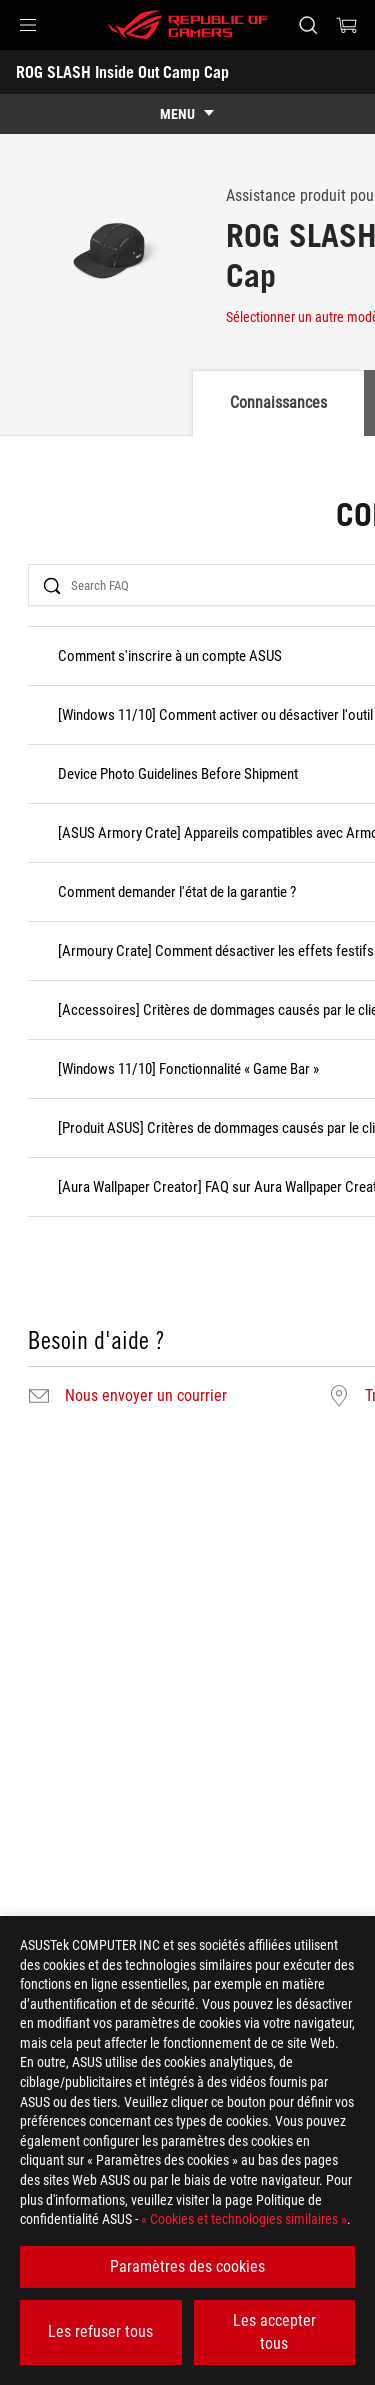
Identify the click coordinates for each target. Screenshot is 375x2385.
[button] (28, 25)
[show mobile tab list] (187, 114)
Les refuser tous (100, 2331)
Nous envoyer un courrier (146, 1396)
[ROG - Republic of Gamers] (188, 25)
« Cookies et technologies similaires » (244, 2219)
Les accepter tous (274, 2331)
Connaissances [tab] (278, 402)
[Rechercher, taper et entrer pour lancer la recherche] (307, 25)
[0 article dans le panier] (347, 25)
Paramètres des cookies (187, 2266)
